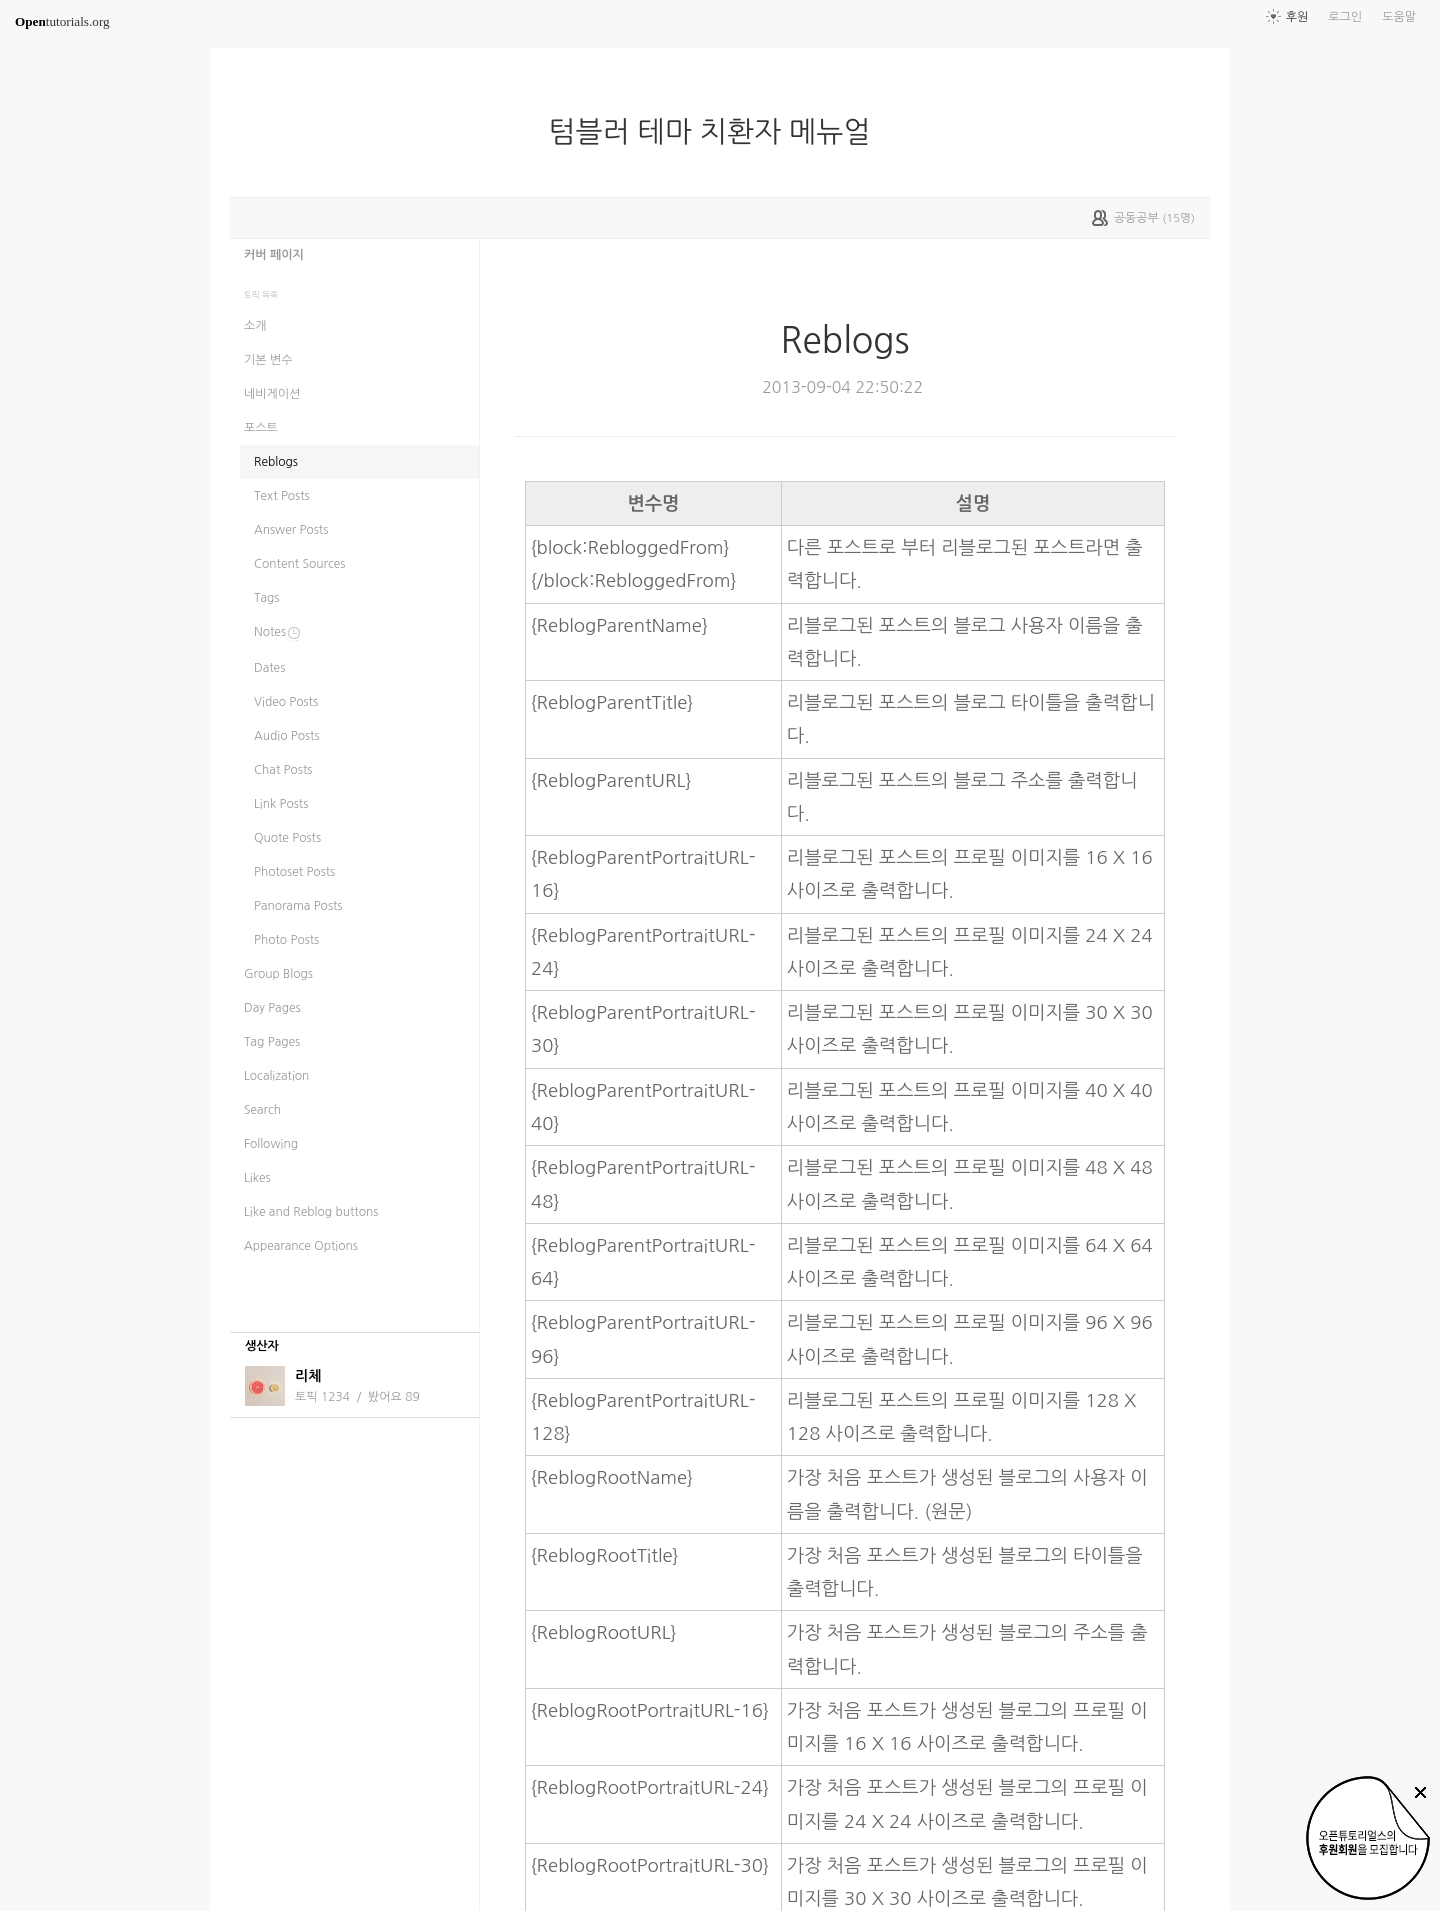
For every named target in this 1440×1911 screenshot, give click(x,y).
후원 (1297, 17)
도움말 (1399, 17)
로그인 (1345, 17)
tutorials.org (62, 21)
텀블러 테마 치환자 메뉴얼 (718, 132)
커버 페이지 (274, 255)
